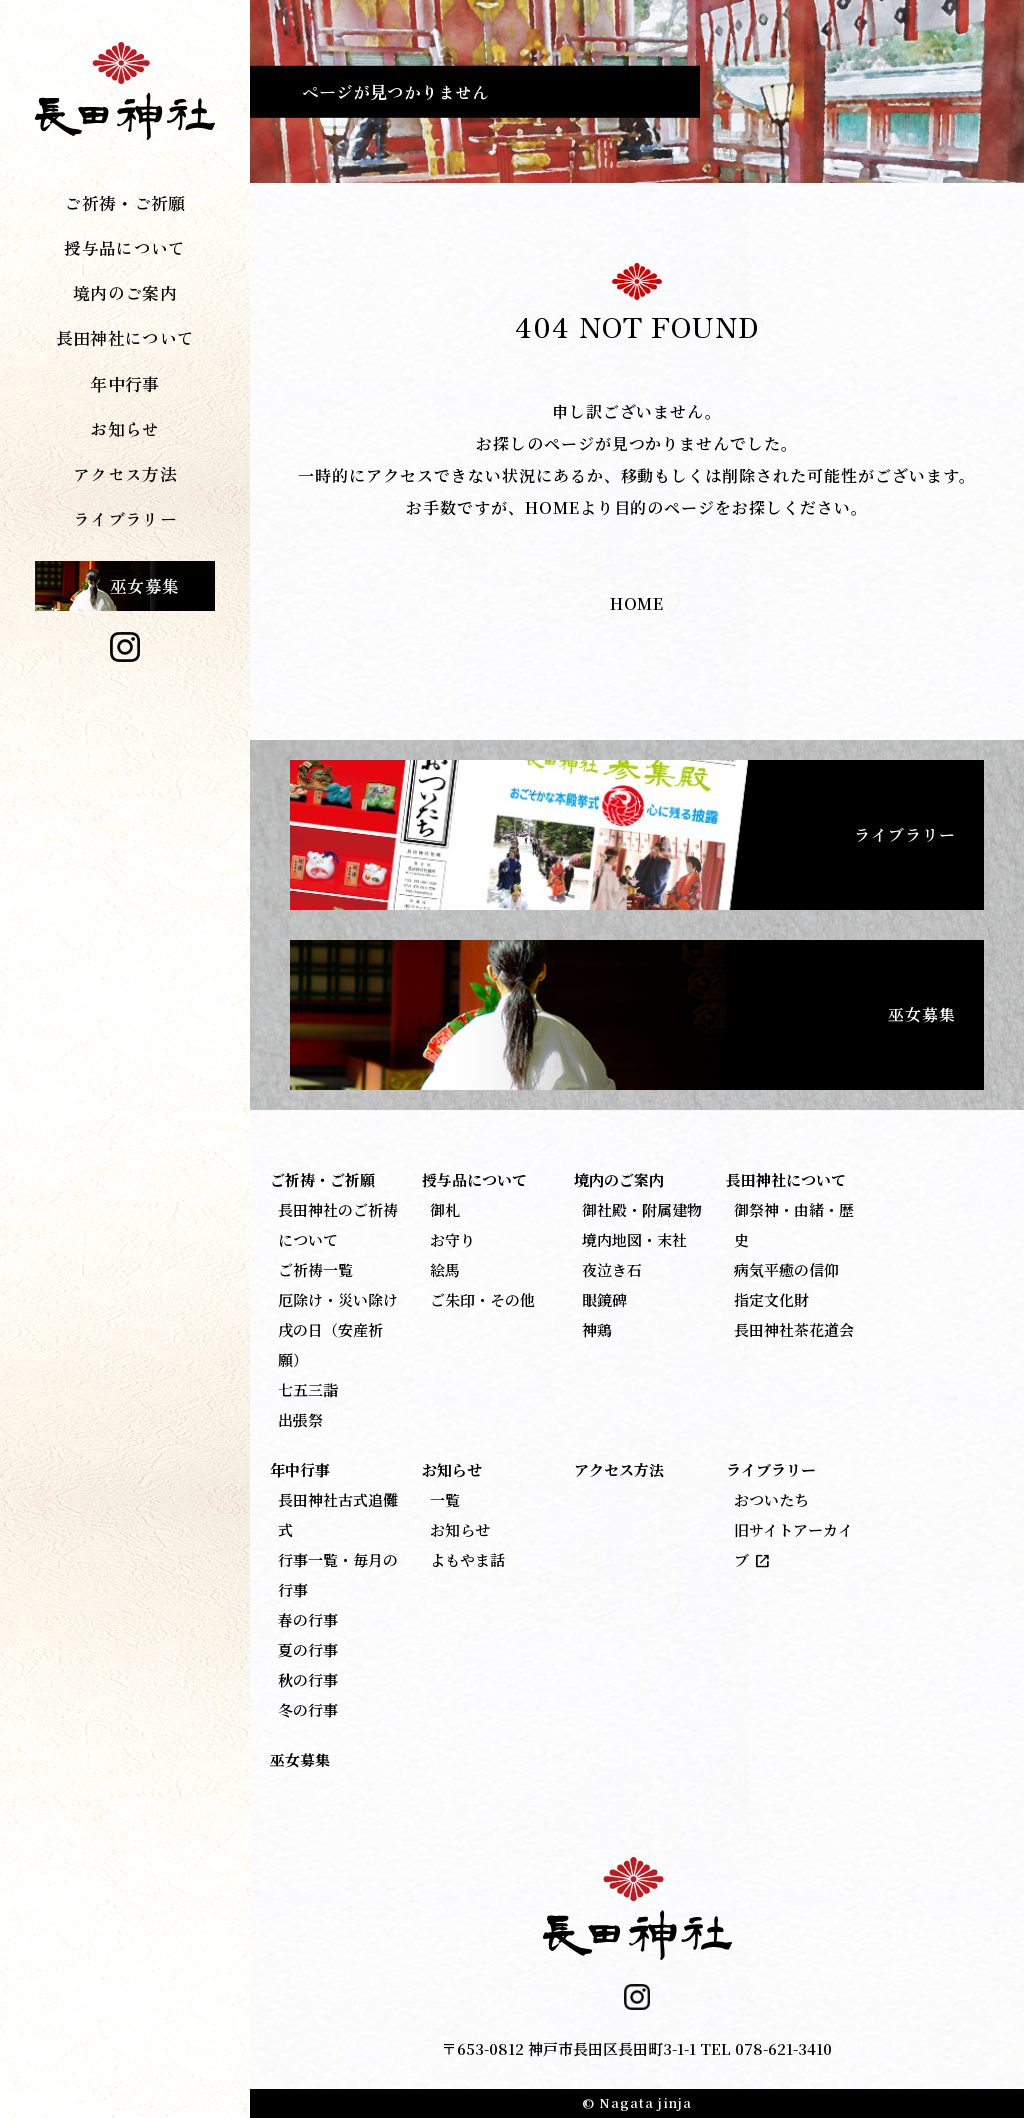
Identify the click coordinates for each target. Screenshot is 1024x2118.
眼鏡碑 (604, 1299)
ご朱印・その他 (482, 1299)
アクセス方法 (125, 473)
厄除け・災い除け (338, 1299)
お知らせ (460, 1529)
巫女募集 (144, 585)
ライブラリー (905, 834)
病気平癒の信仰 (786, 1269)
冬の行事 (308, 1709)
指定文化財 (771, 1299)
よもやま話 (467, 1559)
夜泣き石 (612, 1269)
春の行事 (308, 1619)
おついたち (771, 1499)
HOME (637, 603)
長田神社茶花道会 (794, 1329)
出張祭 (300, 1419)
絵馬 (445, 1269)
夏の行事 (308, 1649)
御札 (445, 1209)
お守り (452, 1239)
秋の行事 (308, 1679)
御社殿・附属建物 (642, 1209)
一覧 (445, 1499)
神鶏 (597, 1329)
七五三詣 (308, 1389)
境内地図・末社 (634, 1239)
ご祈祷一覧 (315, 1269)
